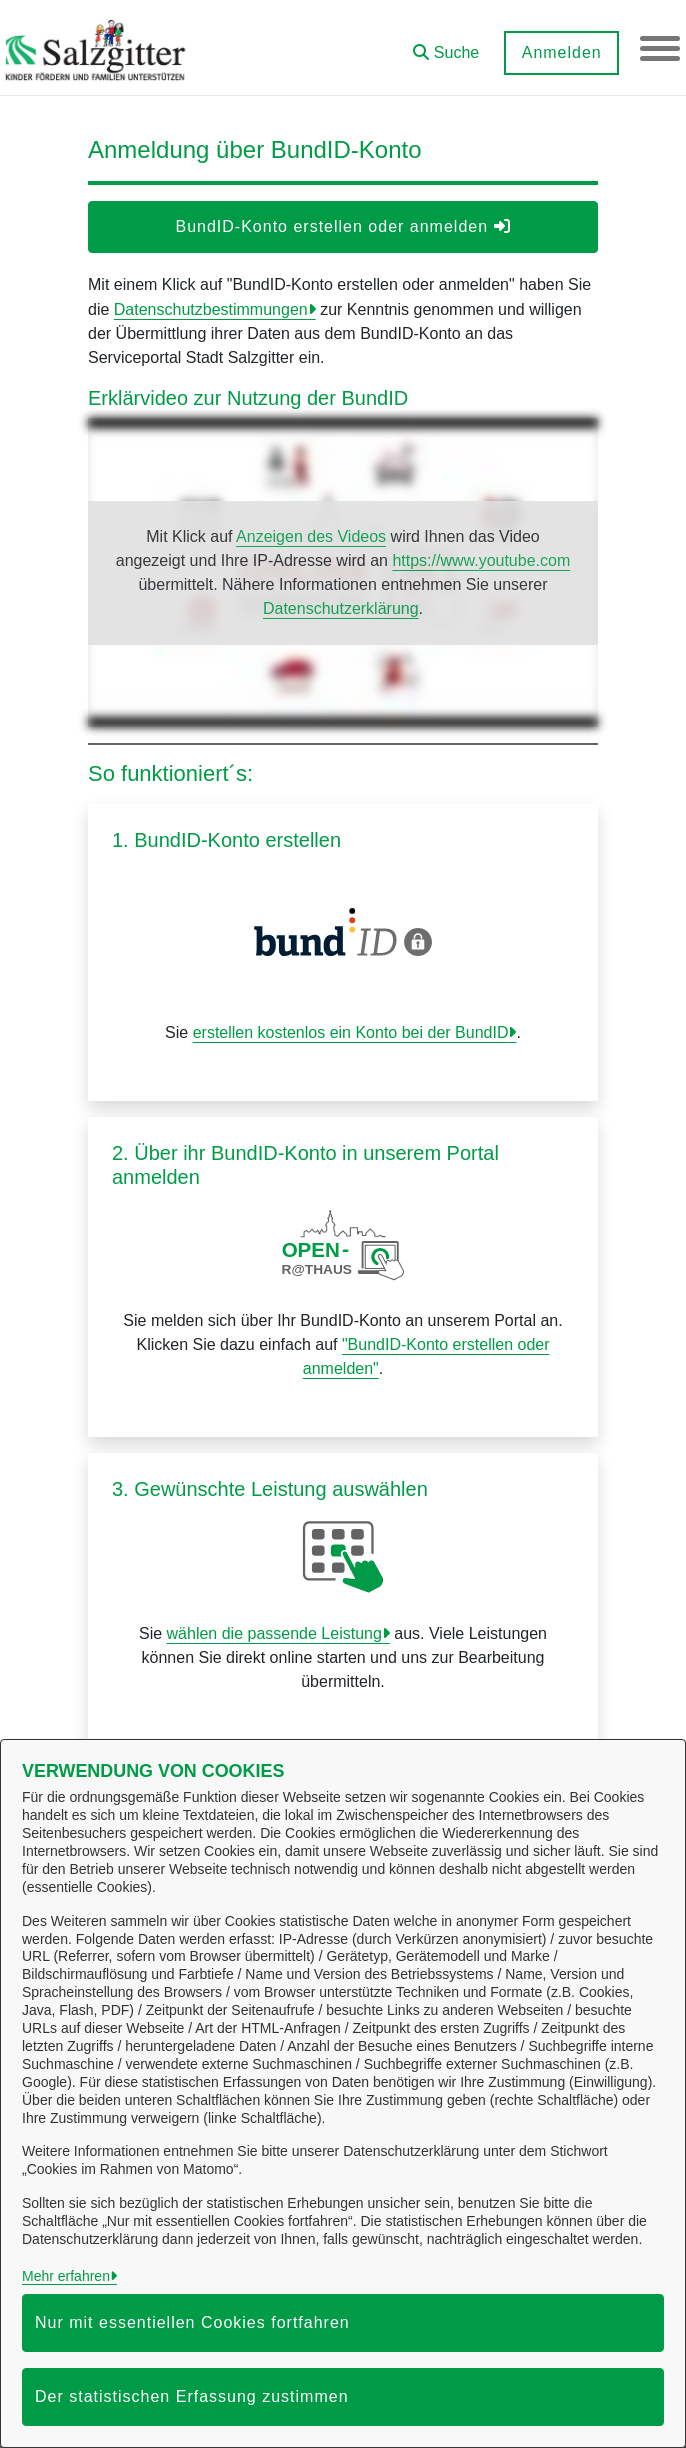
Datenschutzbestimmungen (211, 309)
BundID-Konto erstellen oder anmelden (342, 226)
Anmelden (561, 52)
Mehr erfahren (66, 2276)
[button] (446, 45)
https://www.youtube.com (481, 560)
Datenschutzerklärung (341, 608)
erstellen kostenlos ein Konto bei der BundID (351, 1032)
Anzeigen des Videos (311, 536)
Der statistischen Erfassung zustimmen (192, 2396)
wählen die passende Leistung (274, 1633)
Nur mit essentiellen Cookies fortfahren (192, 2322)
